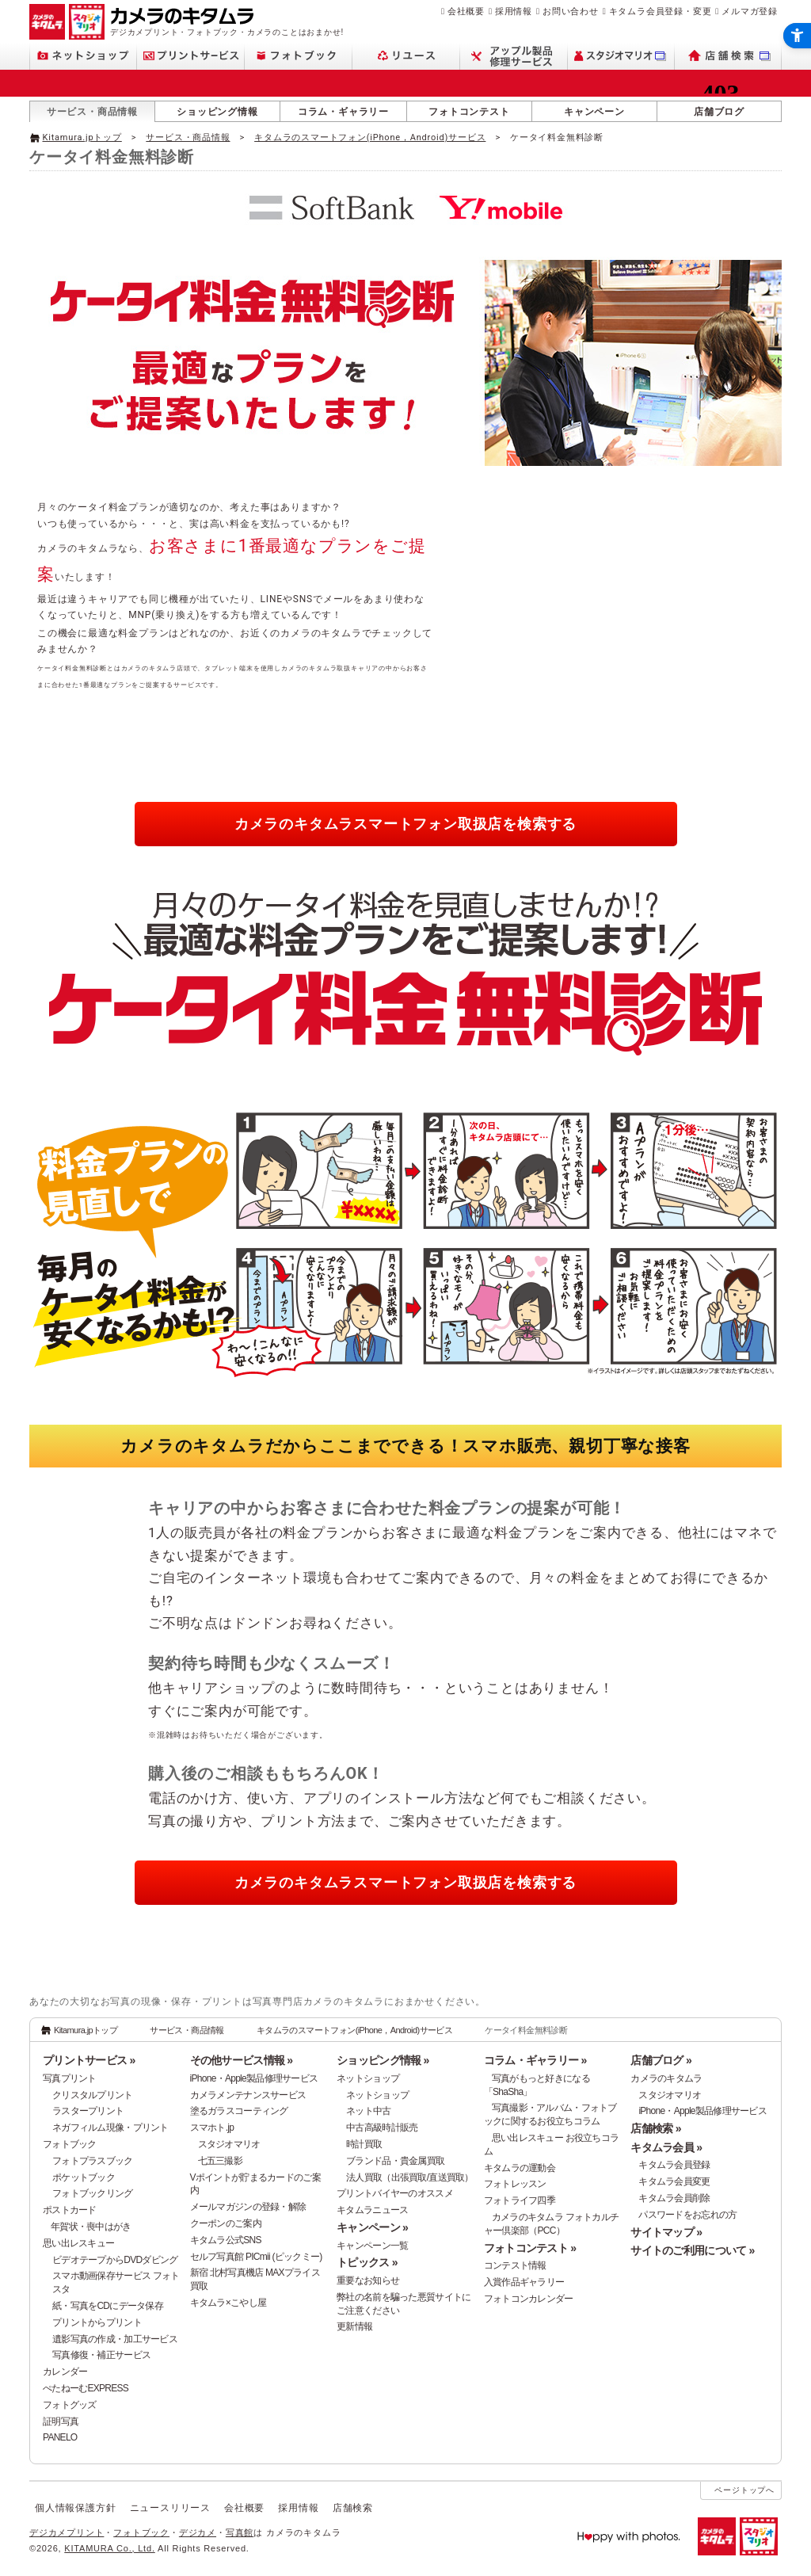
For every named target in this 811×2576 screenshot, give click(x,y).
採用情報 (513, 11)
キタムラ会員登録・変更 (660, 11)
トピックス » (367, 2262)
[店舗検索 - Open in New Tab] (728, 56)
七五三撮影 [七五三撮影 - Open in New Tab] (220, 2160)
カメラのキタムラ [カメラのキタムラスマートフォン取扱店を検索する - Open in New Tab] (405, 823)
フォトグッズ (70, 2404)
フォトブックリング (92, 2193)
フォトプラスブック (92, 2160)
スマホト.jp (212, 2127)
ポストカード (70, 2209)
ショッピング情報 (217, 111)
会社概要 (466, 11)
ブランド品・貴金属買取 (395, 2160)
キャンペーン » (372, 2227)
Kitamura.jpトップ (82, 137)
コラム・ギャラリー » (535, 2060)
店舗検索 (353, 2507)
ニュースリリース (170, 2507)
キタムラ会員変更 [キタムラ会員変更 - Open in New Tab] (674, 2181)
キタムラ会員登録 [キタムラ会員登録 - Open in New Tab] (674, 2164)
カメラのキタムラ (666, 2078)
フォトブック (70, 2144)
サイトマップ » (666, 2232)
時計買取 (364, 2144)
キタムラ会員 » (666, 2147)
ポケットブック (83, 2177)
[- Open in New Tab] (748, 136)
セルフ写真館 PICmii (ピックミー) (256, 2256)
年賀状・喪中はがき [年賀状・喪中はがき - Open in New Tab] (91, 2226)
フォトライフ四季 (519, 2200)
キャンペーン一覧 (372, 2245)
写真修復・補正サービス (101, 2354)
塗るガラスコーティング (239, 2110)
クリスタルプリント (92, 2095)
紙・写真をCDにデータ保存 (107, 2305)
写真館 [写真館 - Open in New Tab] (239, 2532)
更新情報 (354, 2326)
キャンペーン (594, 111)
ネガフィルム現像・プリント (110, 2127)
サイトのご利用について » (692, 2250)
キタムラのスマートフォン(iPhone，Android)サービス (369, 137)
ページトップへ (744, 2490)
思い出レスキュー (78, 2243)
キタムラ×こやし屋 (228, 2302)
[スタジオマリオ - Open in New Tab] (621, 56)
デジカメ (197, 2532)
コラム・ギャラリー (343, 111)
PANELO (60, 2437)
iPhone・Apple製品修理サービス (254, 2078)
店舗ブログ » (660, 2060)
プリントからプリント (97, 2322)
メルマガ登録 (750, 11)
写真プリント (70, 2078)
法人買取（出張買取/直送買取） (410, 2177)
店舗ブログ (719, 111)
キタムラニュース (372, 2209)
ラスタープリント (88, 2110)
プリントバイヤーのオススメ (395, 2193)
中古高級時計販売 (381, 2127)
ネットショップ (368, 2078)
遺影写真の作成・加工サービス (114, 2339)
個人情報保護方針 (75, 2507)
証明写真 (60, 2421)
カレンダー (65, 2371)
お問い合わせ (571, 11)
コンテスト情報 (515, 2265)
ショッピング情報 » (382, 2060)
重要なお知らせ (368, 2280)
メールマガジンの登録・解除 (248, 2206)
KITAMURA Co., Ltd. (109, 2548)
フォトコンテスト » (530, 2248)
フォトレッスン (515, 2183)
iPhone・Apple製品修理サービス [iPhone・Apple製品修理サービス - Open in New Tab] (702, 2110)
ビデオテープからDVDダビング (115, 2259)
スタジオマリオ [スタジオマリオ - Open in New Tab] (229, 2144)
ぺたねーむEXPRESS (85, 2388)
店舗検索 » (655, 2128)
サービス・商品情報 (92, 111)
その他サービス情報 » (241, 2060)
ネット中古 (368, 2110)
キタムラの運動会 (519, 2167)
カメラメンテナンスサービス (248, 2095)
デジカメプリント (66, 2532)
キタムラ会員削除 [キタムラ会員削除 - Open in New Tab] (674, 2198)
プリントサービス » (89, 2060)
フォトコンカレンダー (528, 2298)
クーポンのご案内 (225, 2223)
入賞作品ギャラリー (524, 2282)
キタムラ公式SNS (225, 2240)
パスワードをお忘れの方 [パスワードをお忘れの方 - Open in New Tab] (687, 2214)
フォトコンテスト (468, 111)
